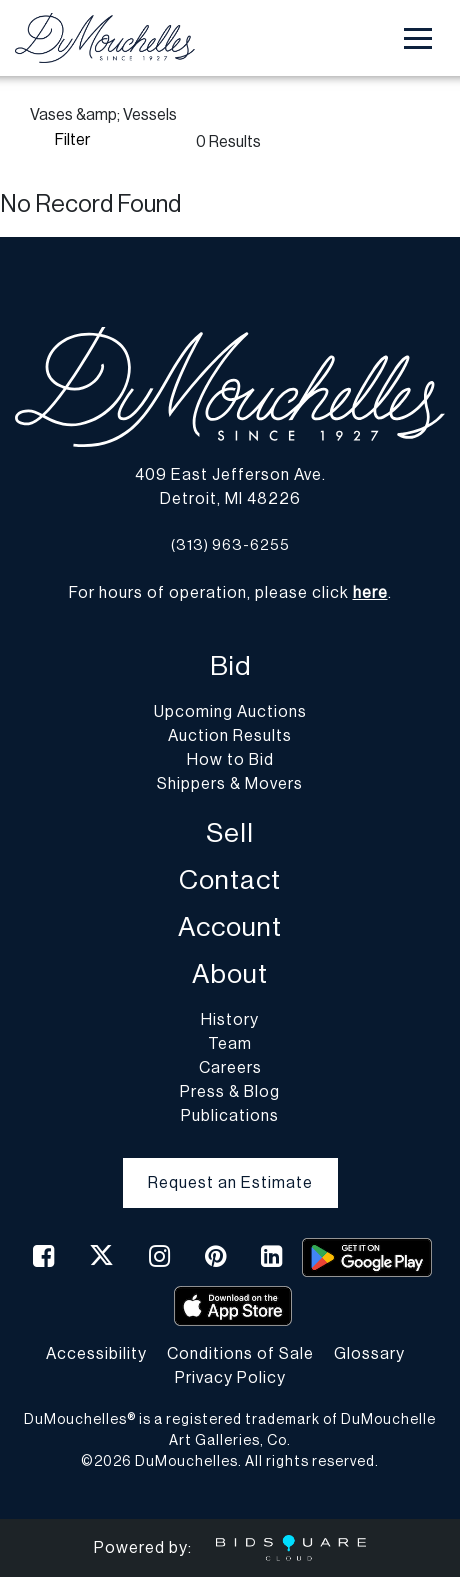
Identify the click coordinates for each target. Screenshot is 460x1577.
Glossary (369, 1354)
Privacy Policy (230, 1378)
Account (230, 927)
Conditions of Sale (240, 1354)
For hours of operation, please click (228, 593)
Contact (230, 880)
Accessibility (96, 1354)
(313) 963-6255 (230, 545)
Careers (230, 1068)
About (230, 974)
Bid (230, 666)
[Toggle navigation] (418, 38)
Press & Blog (230, 1092)
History (230, 1020)
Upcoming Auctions (230, 712)
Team (230, 1044)
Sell (230, 833)
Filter (72, 140)
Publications (230, 1116)
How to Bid (230, 760)
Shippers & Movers (230, 784)
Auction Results (230, 736)
